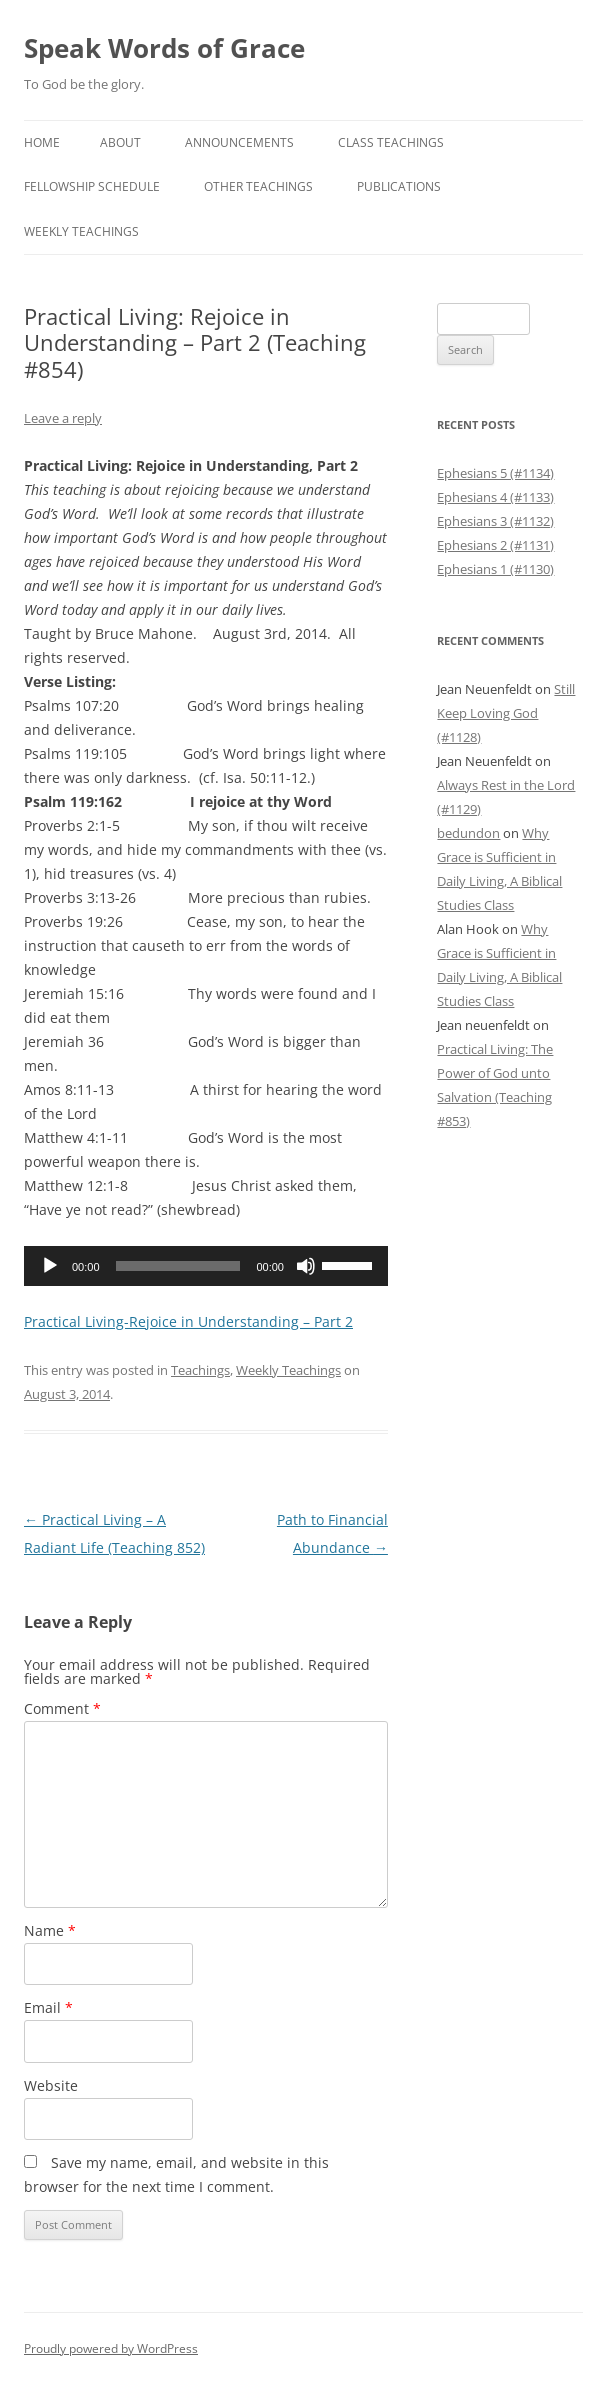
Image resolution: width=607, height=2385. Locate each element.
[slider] (178, 1266)
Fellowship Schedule (92, 186)
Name (50, 1930)
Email (48, 2007)
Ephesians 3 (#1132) (495, 521)
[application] (206, 1266)
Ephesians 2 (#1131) (495, 545)
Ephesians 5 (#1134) (495, 473)
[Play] (50, 1266)
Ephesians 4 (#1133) (495, 497)
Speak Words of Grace (164, 48)
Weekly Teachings (81, 231)
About (120, 142)
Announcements (239, 142)
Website (51, 2085)
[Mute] (306, 1266)
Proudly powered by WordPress (111, 2348)
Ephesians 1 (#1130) (495, 569)
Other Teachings (258, 186)
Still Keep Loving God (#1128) (506, 713)
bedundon (468, 833)
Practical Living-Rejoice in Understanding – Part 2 (188, 1321)
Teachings (200, 1370)
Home (42, 142)
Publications (399, 186)
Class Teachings (391, 142)
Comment (62, 1708)
